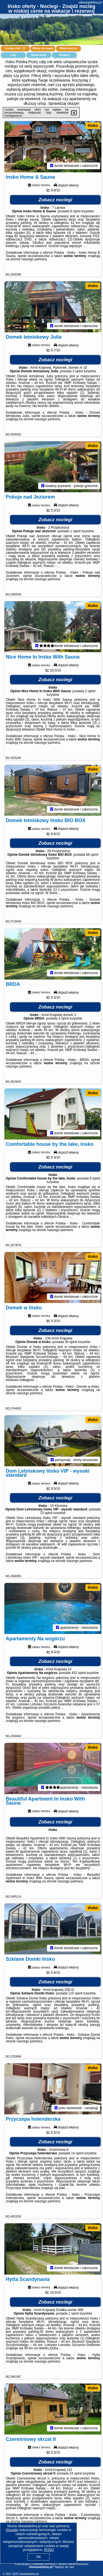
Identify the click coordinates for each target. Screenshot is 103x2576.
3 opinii (78, 372)
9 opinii (95, 1183)
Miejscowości (68, 48)
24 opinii (75, 2483)
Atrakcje (64, 55)
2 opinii (90, 694)
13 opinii (46, 1519)
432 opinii (79, 1679)
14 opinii (77, 2161)
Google (12, 2530)
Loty (13, 55)
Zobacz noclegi (55, 200)
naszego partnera (34, 260)
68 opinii (92, 858)
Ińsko (93, 125)
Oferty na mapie (42, 48)
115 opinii (75, 2001)
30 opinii (71, 1347)
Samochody (39, 55)
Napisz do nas (64, 2567)
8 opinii (75, 212)
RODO (49, 2550)
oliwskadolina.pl (90, 2)
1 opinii (75, 533)
